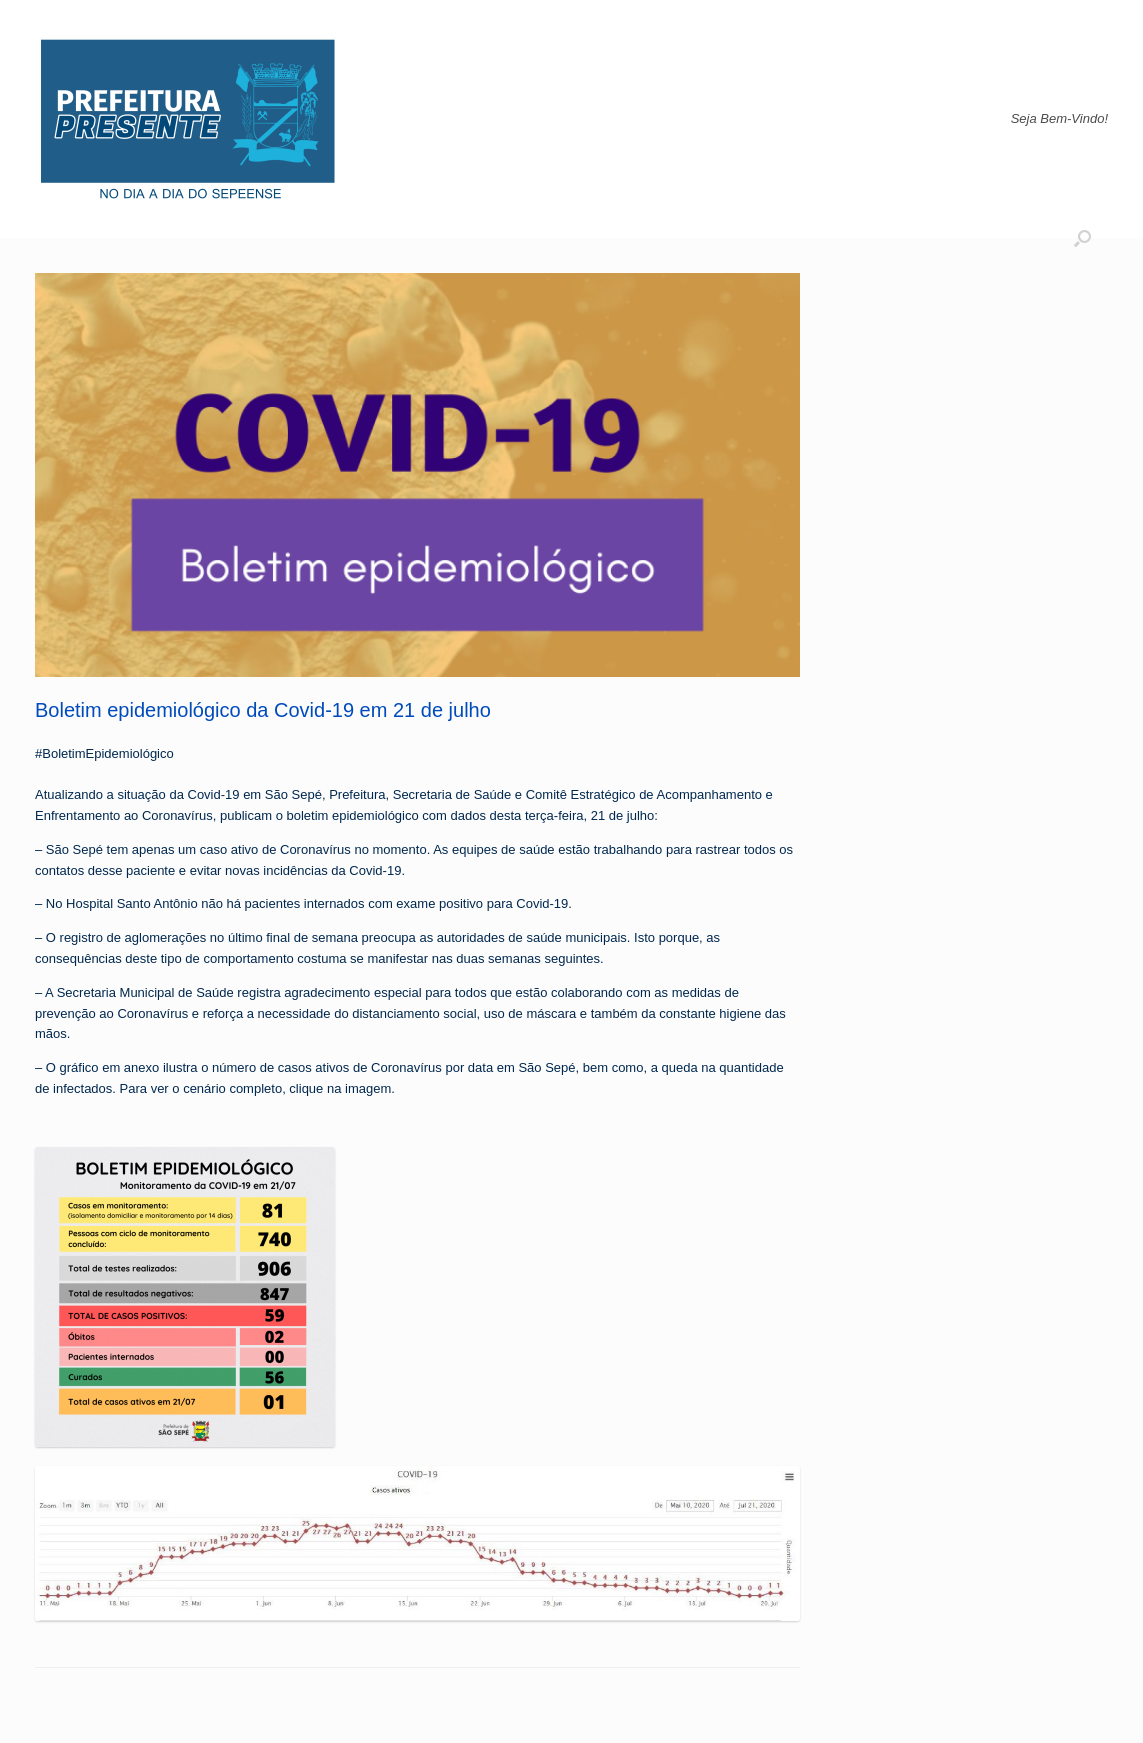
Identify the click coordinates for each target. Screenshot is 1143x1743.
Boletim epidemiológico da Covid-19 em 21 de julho (263, 710)
